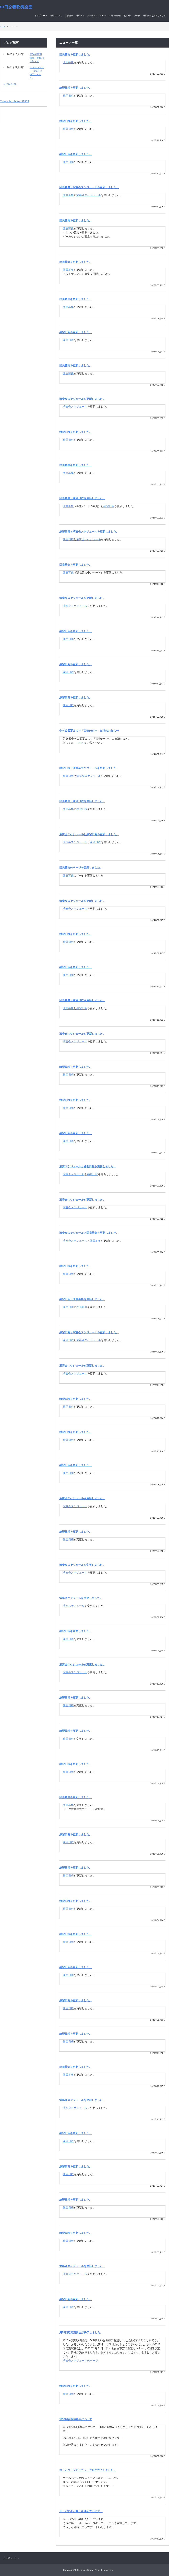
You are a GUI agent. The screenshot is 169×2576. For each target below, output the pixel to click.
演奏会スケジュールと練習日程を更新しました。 (89, 834)
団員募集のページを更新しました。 (81, 867)
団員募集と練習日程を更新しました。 (82, 498)
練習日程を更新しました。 (155, 15)
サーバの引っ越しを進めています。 (81, 2511)
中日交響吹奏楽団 (16, 7)
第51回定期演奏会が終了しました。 (81, 2332)
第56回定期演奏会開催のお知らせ (37, 58)
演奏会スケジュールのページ (80, 2360)
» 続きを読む (10, 84)
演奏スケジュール (73, 1174)
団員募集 (69, 15)
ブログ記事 (11, 42)
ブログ (137, 15)
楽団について (56, 15)
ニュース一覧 (68, 42)
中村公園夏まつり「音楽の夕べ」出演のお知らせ (89, 730)
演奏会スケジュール (96, 15)
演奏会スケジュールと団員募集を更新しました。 (89, 1232)
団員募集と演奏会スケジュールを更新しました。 (89, 187)
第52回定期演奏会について (75, 2419)
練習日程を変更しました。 (75, 1531)
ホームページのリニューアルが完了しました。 (87, 2470)
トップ (2, 26)
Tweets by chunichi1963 (14, 101)
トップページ (41, 15)
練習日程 (80, 15)
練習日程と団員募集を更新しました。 (82, 1299)
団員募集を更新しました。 (75, 54)
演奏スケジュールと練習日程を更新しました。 (87, 1166)
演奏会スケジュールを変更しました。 (82, 1564)
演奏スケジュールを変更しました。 (81, 1598)
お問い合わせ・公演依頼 (120, 15)
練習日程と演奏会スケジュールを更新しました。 (89, 531)
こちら (80, 742)
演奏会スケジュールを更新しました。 (82, 398)
